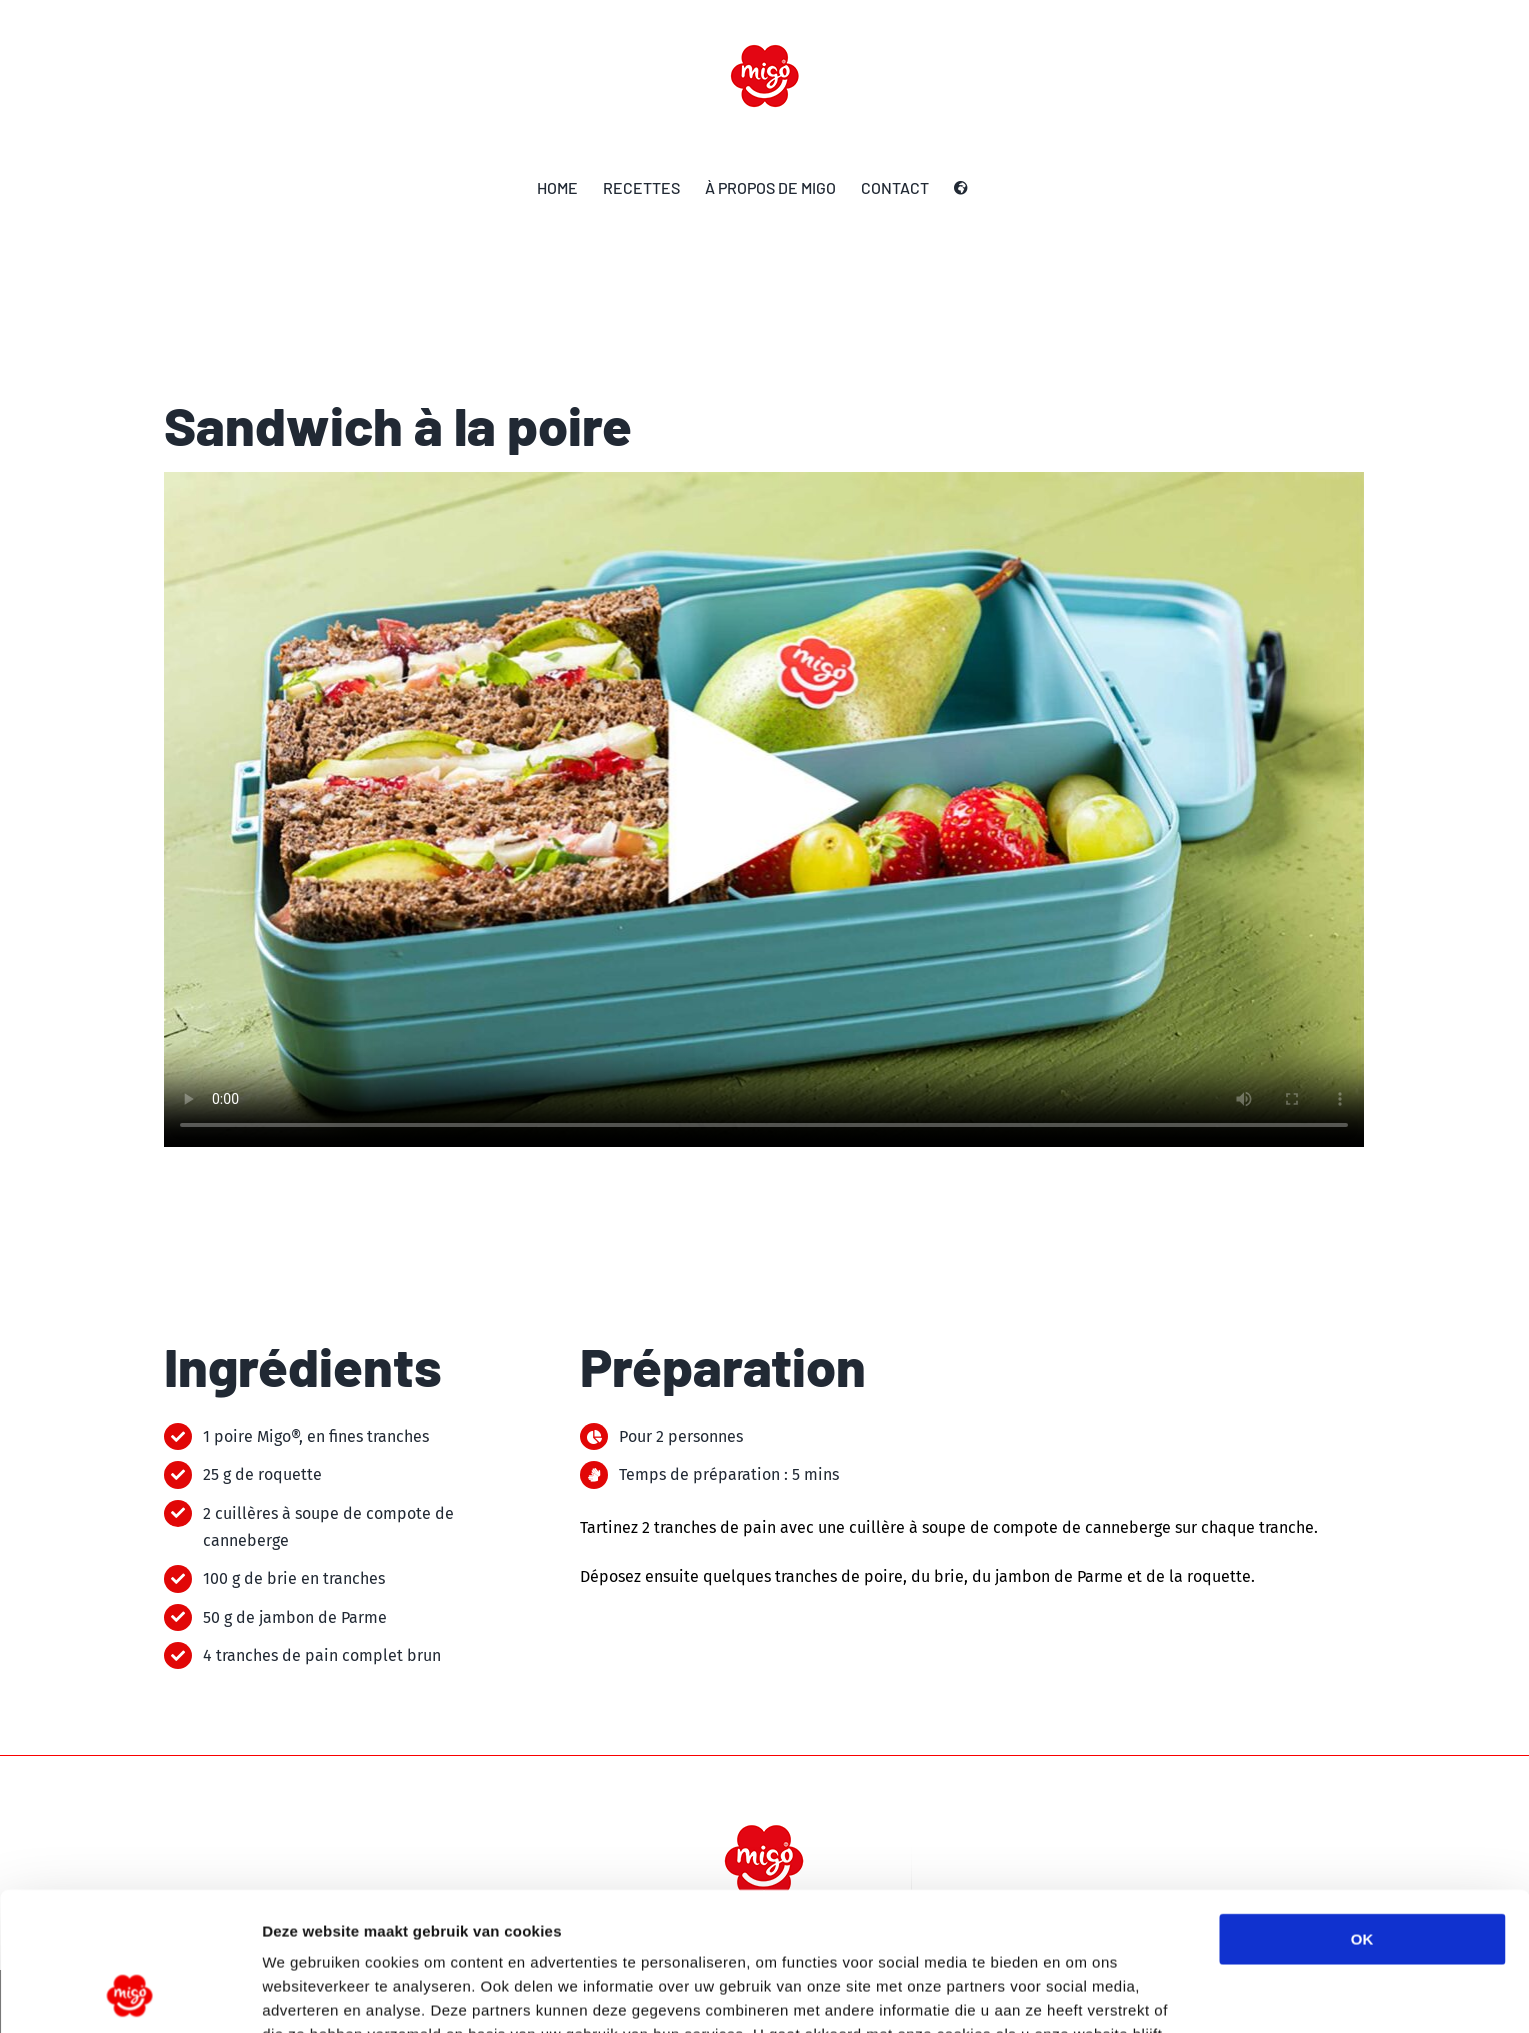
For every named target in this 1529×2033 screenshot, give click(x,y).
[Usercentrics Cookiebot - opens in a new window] (129, 1994)
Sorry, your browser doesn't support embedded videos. (764, 809)
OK (1362, 1809)
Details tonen (1080, 1993)
